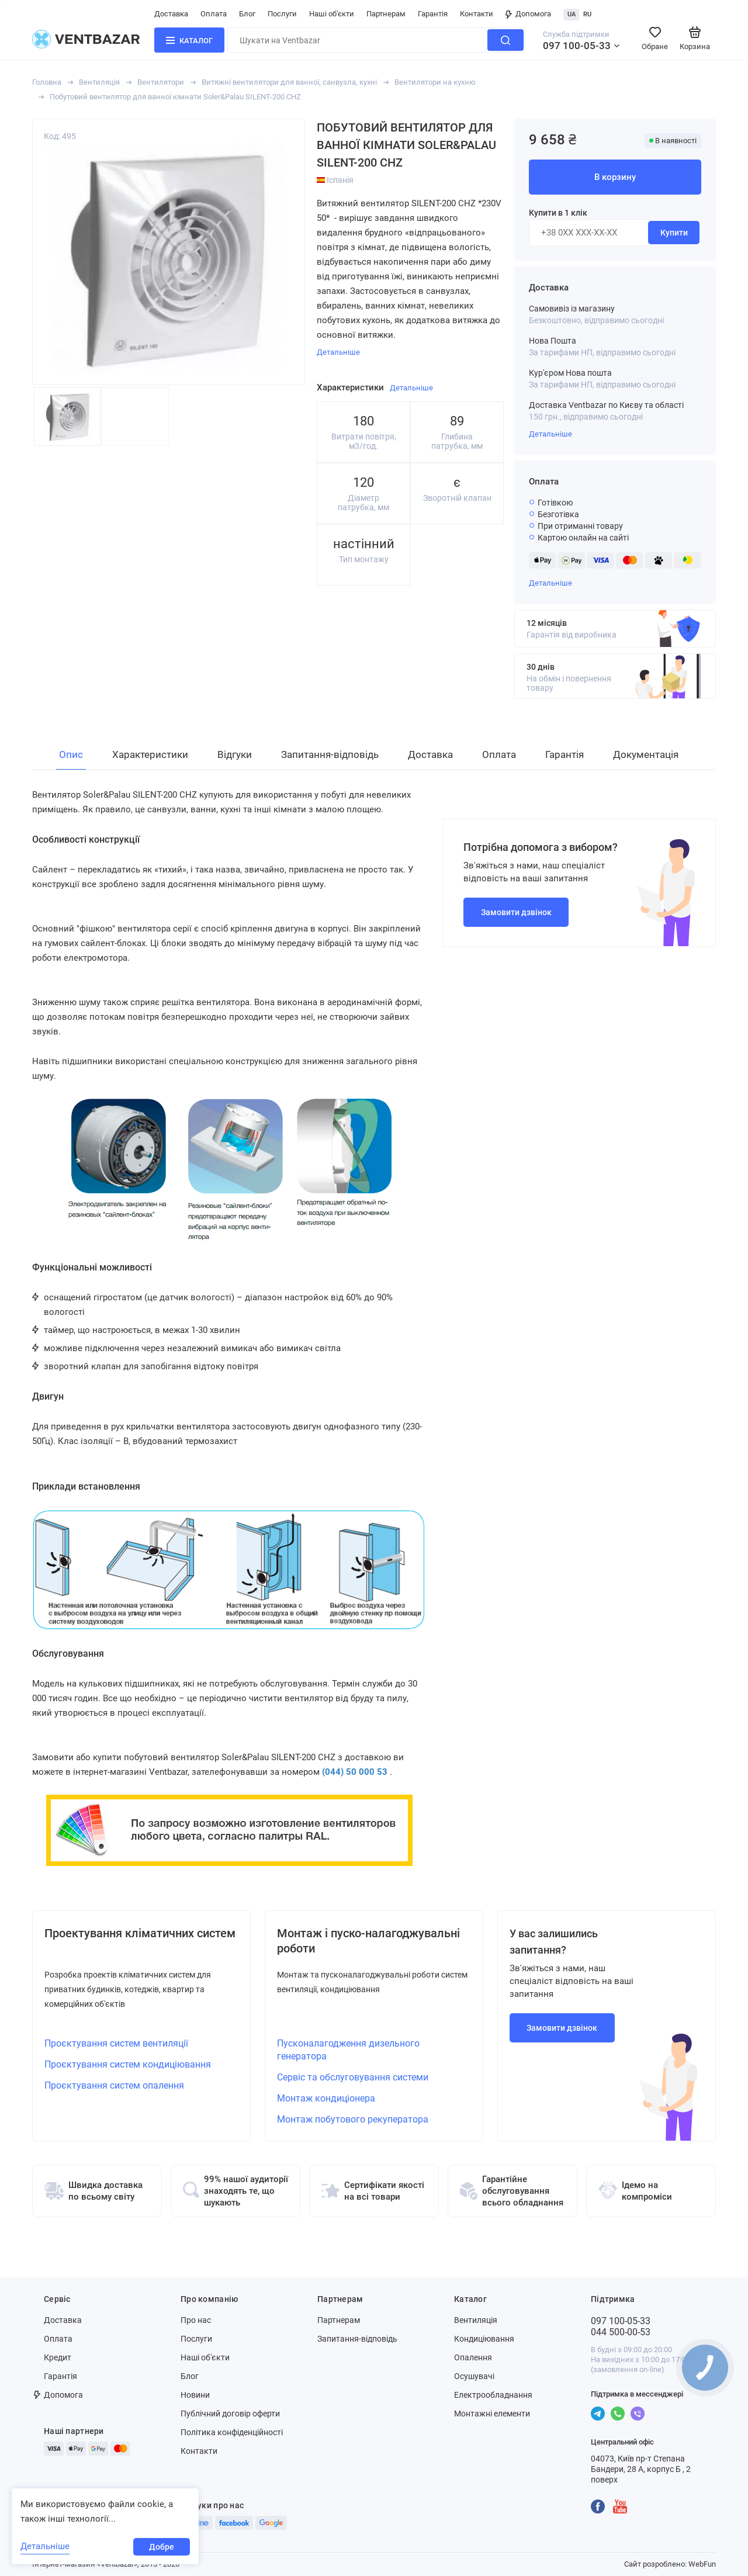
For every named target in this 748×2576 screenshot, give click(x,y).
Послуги (282, 13)
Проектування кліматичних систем (140, 1933)
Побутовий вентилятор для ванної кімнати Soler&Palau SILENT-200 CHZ (175, 96)
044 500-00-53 (620, 2332)
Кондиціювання (484, 2338)
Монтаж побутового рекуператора (352, 2119)
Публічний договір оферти (230, 2413)
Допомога (528, 13)
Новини (195, 2395)
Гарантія (433, 13)
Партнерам (386, 13)
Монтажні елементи (492, 2413)
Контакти (476, 13)
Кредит (57, 2357)
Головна (46, 82)
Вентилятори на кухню (435, 82)
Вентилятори (160, 82)
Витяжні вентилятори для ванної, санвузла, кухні (289, 82)
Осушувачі (474, 2376)
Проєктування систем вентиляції (116, 2043)
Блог (247, 13)
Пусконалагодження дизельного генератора (348, 2050)
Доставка (171, 13)
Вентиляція (99, 82)
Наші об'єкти (331, 13)
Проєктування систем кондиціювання (127, 2064)
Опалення (473, 2357)
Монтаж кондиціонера (326, 2098)
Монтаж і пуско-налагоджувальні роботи (368, 1940)
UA (571, 14)
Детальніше (550, 434)
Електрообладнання (493, 2395)
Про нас (196, 2320)
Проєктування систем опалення (114, 2085)
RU (587, 14)
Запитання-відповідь (357, 2338)
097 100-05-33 (577, 45)
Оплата (213, 13)
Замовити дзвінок (516, 912)
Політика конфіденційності (232, 2432)
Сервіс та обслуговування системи (352, 2077)
